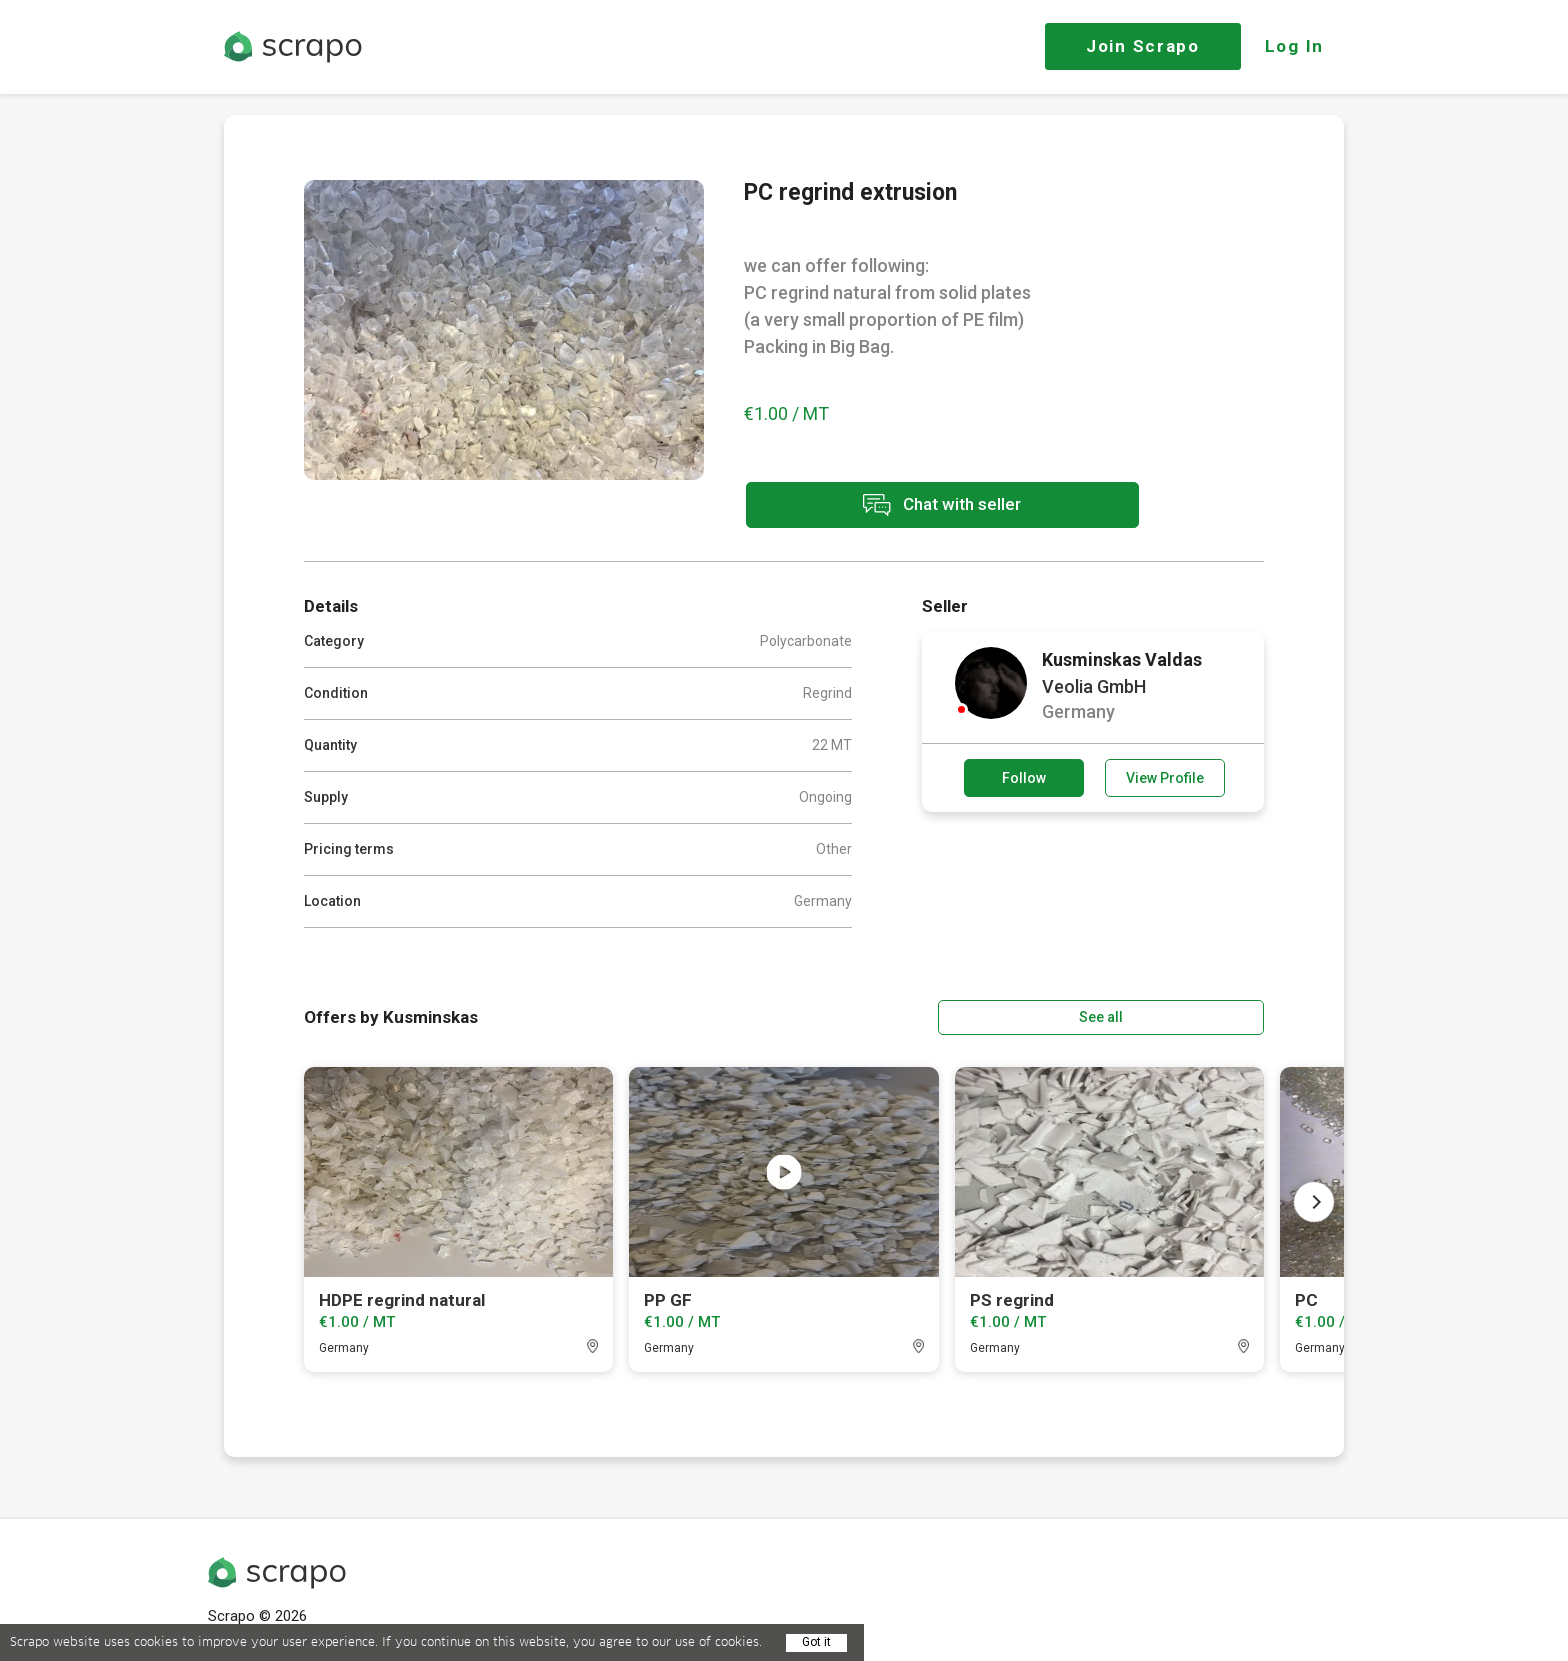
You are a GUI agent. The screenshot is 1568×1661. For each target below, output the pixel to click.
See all (1207, 1015)
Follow (1024, 777)
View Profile (1165, 777)
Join (1143, 46)
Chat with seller (922, 506)
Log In (1294, 46)
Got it (816, 1642)
